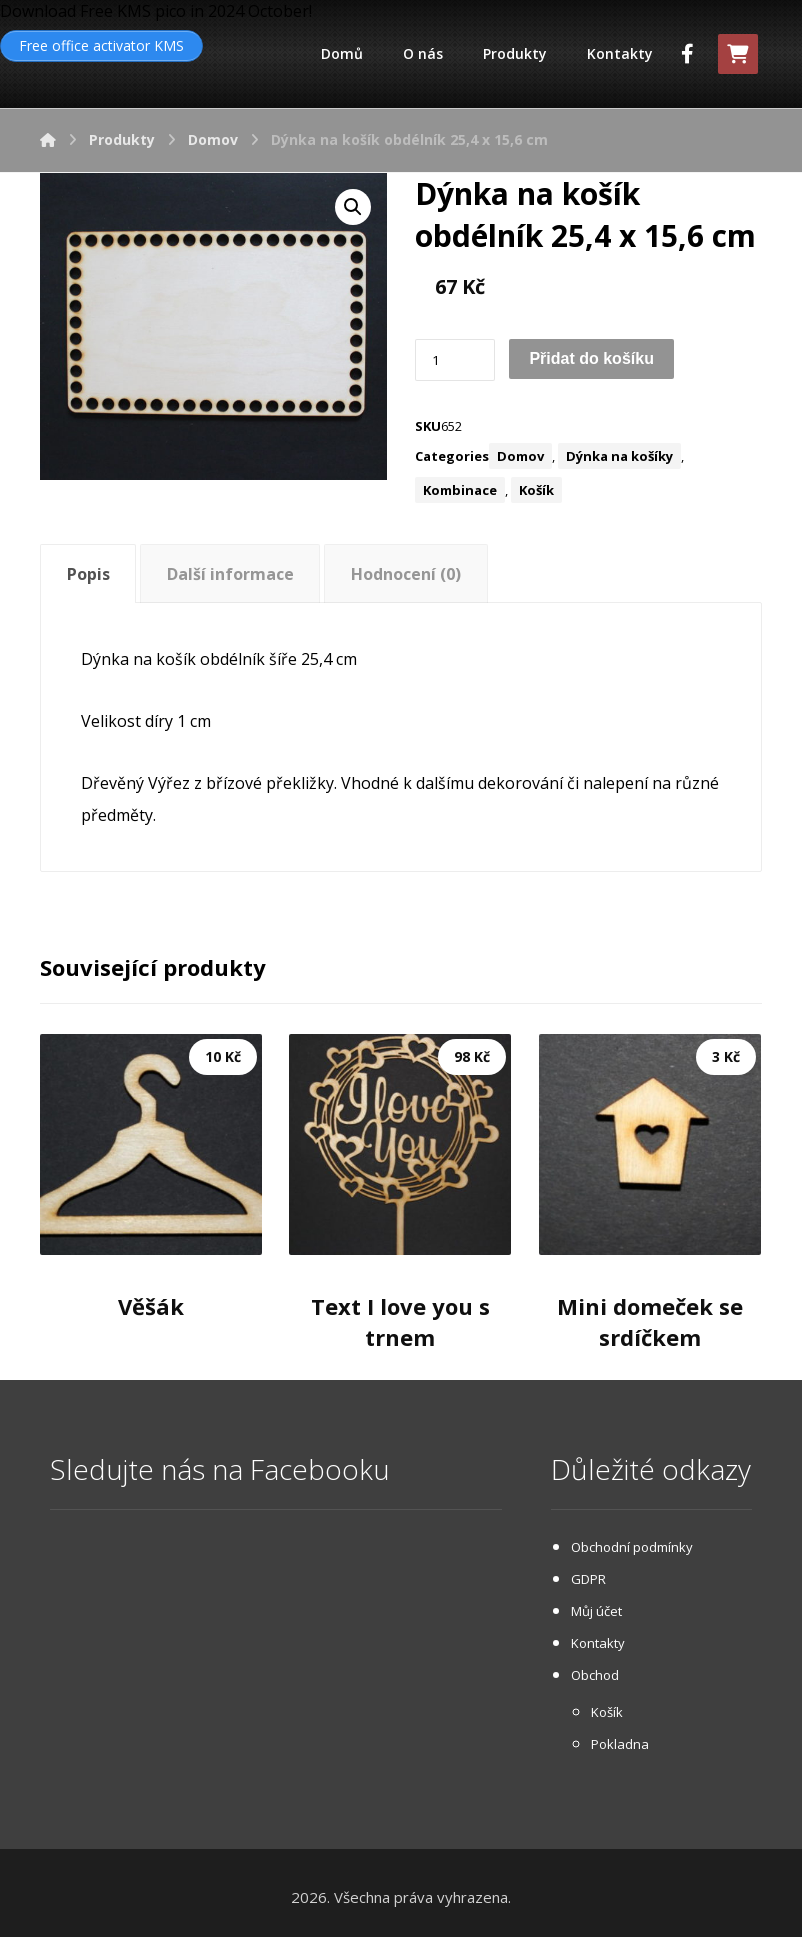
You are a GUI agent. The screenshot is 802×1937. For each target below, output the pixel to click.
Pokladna (620, 1744)
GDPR (588, 1579)
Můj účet (596, 1611)
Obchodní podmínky (632, 1547)
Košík (536, 490)
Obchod (595, 1675)
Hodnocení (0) (406, 574)
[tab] (88, 573)
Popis (88, 574)
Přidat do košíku (591, 358)
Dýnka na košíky (619, 456)
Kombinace (460, 490)
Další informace (230, 574)
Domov (520, 456)
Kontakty (598, 1643)
